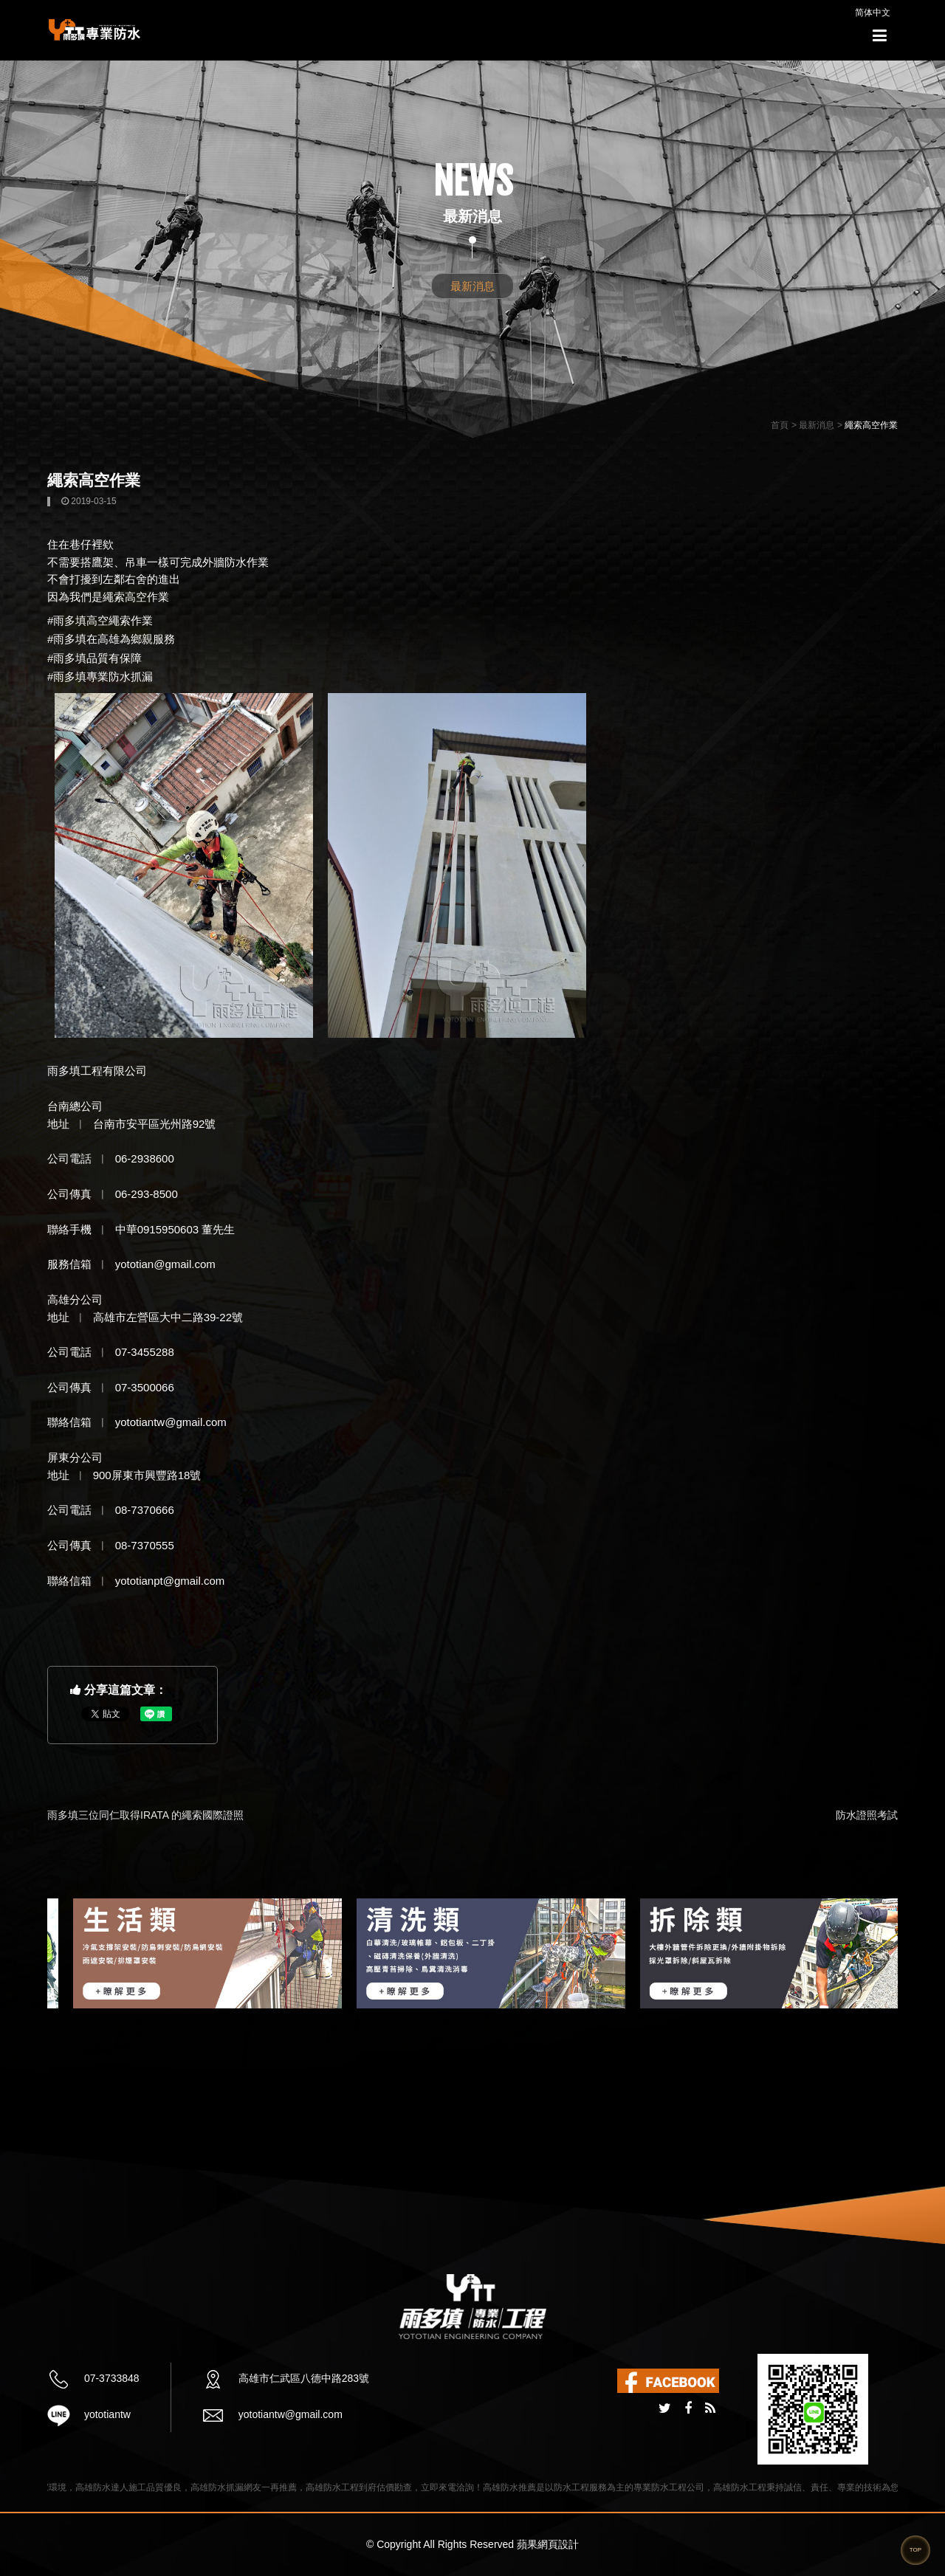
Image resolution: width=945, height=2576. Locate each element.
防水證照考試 (867, 1815)
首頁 (779, 425)
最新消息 (472, 286)
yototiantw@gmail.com (289, 2414)
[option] (160, 1953)
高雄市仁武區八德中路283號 (302, 2378)
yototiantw (106, 2414)
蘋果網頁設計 (548, 2544)
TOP (915, 2549)
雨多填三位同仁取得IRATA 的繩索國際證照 (145, 1815)
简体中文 (872, 12)
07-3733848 (110, 2378)
